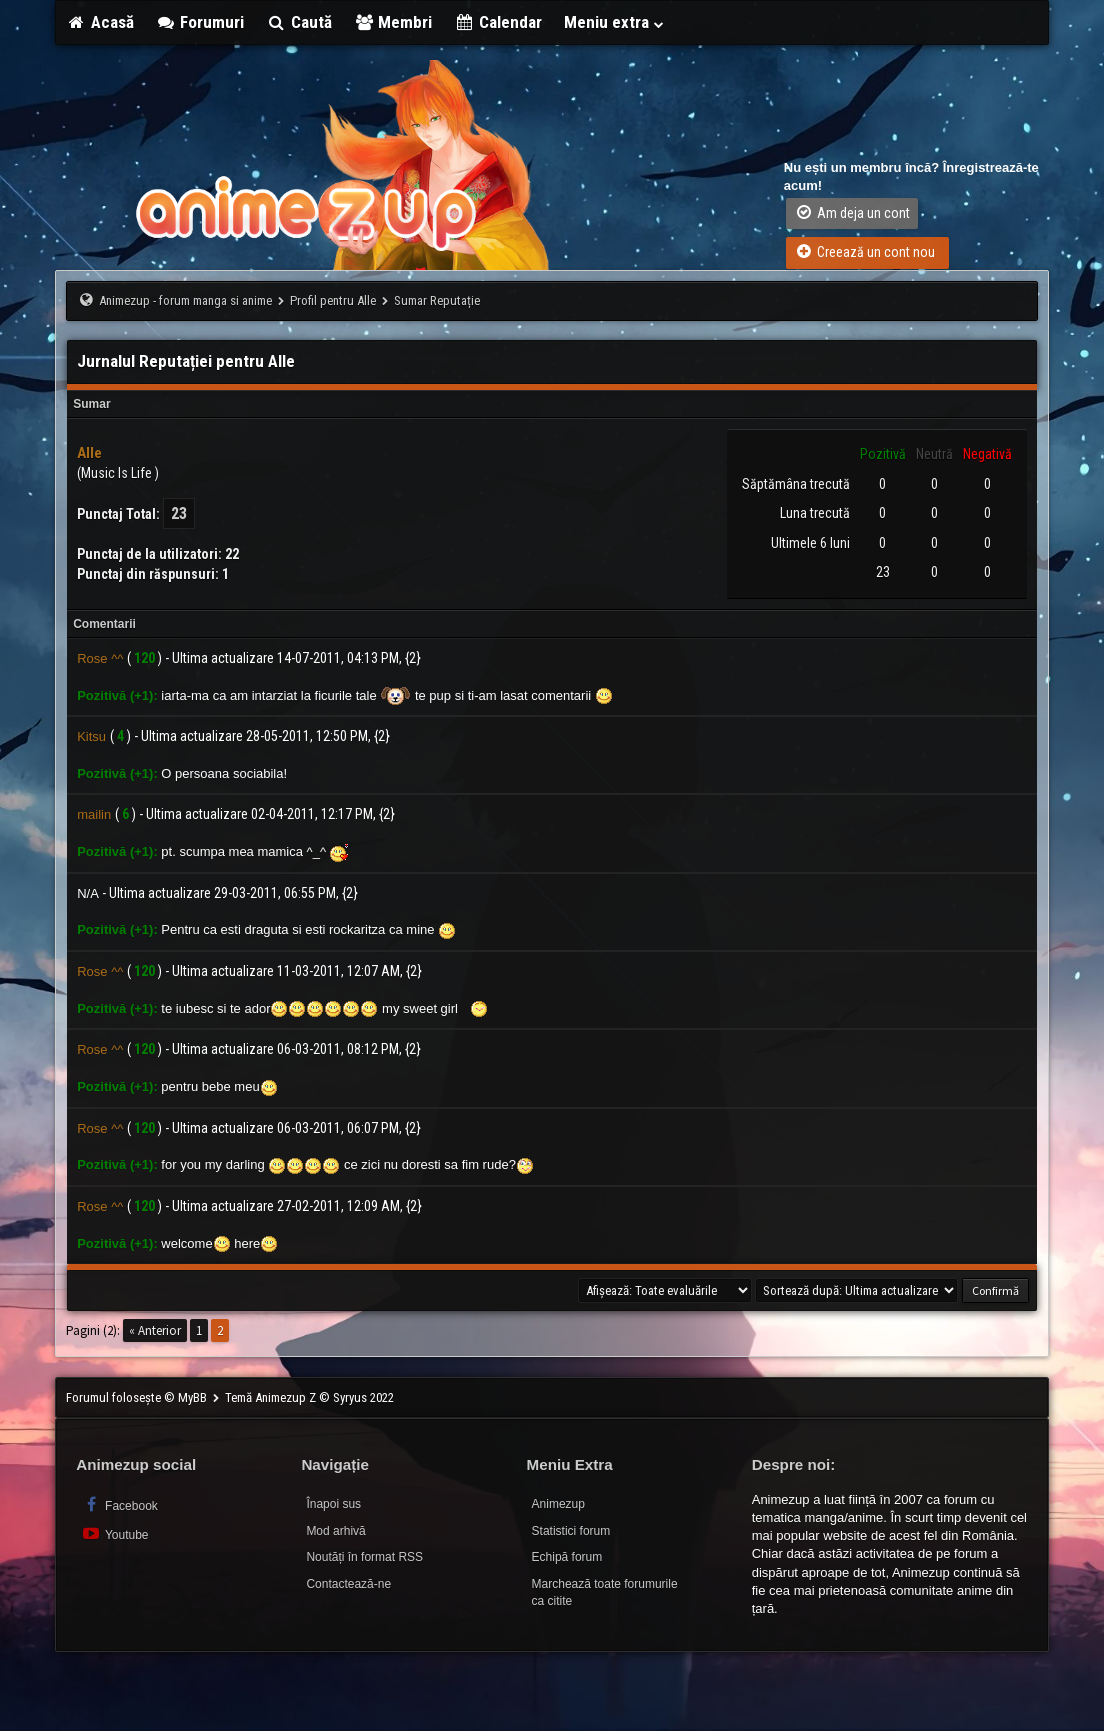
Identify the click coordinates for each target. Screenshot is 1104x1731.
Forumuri (200, 22)
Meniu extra (615, 22)
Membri (393, 22)
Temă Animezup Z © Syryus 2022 (309, 1397)
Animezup (558, 1504)
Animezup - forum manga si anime (185, 300)
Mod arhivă (335, 1531)
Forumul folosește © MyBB (138, 1397)
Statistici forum (571, 1531)
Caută (299, 22)
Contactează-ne (348, 1584)
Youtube (114, 1533)
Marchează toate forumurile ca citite (605, 1592)
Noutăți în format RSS (364, 1557)
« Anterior (155, 1330)
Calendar (498, 22)
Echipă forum (567, 1557)
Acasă (100, 22)
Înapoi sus (333, 1504)
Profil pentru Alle (333, 300)
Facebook (119, 1504)
